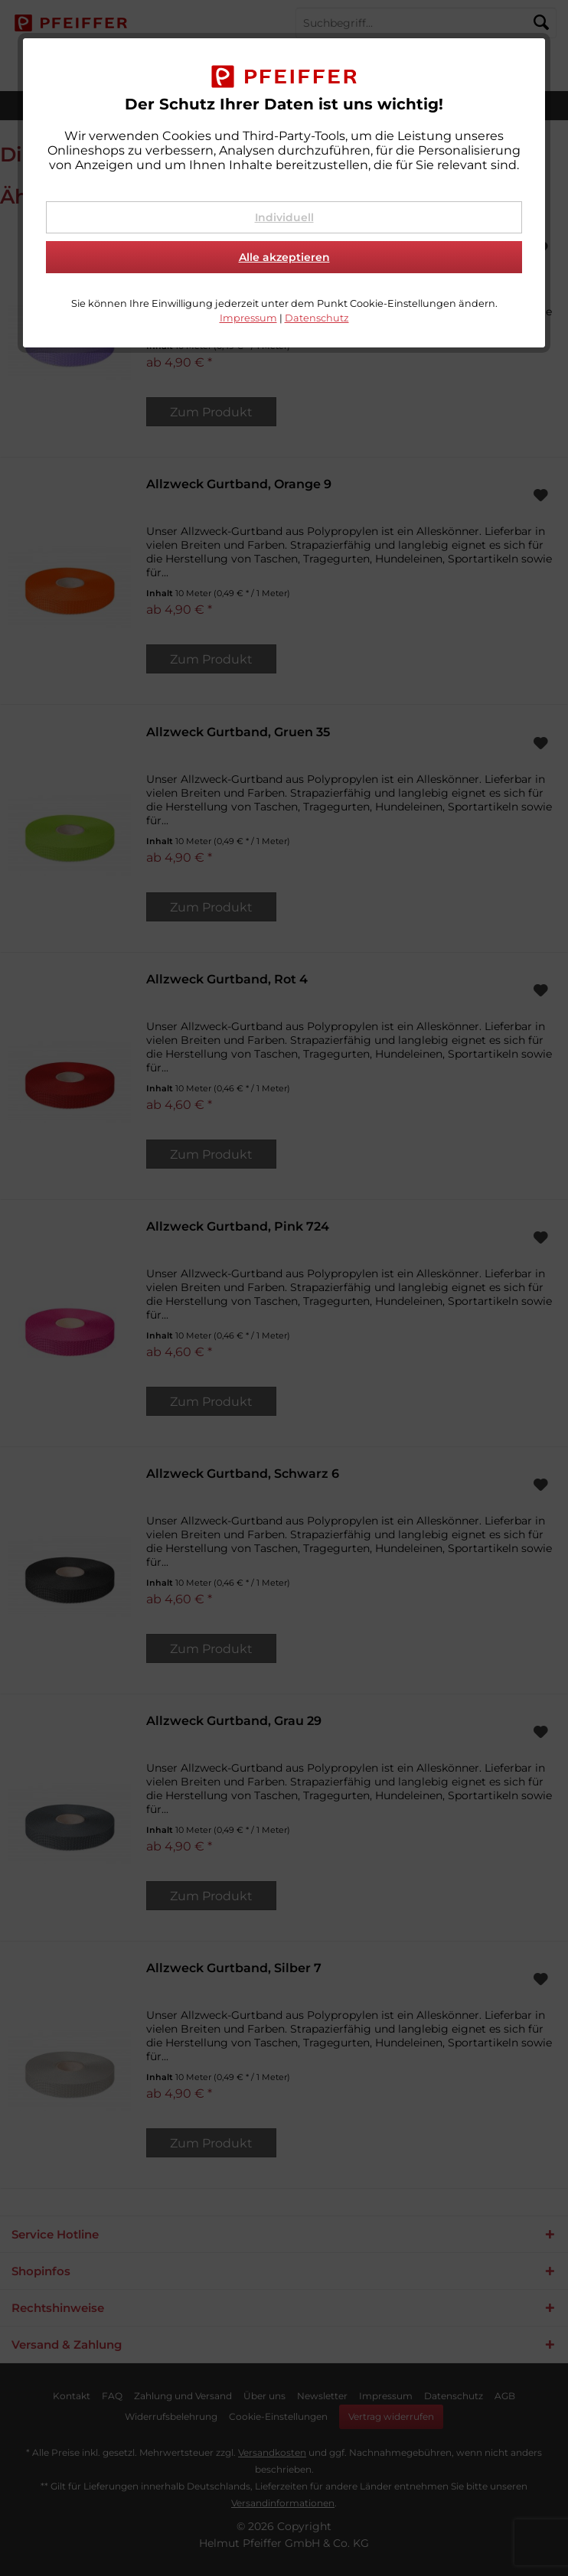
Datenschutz (317, 318)
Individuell (284, 217)
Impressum (248, 318)
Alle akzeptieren (284, 257)
